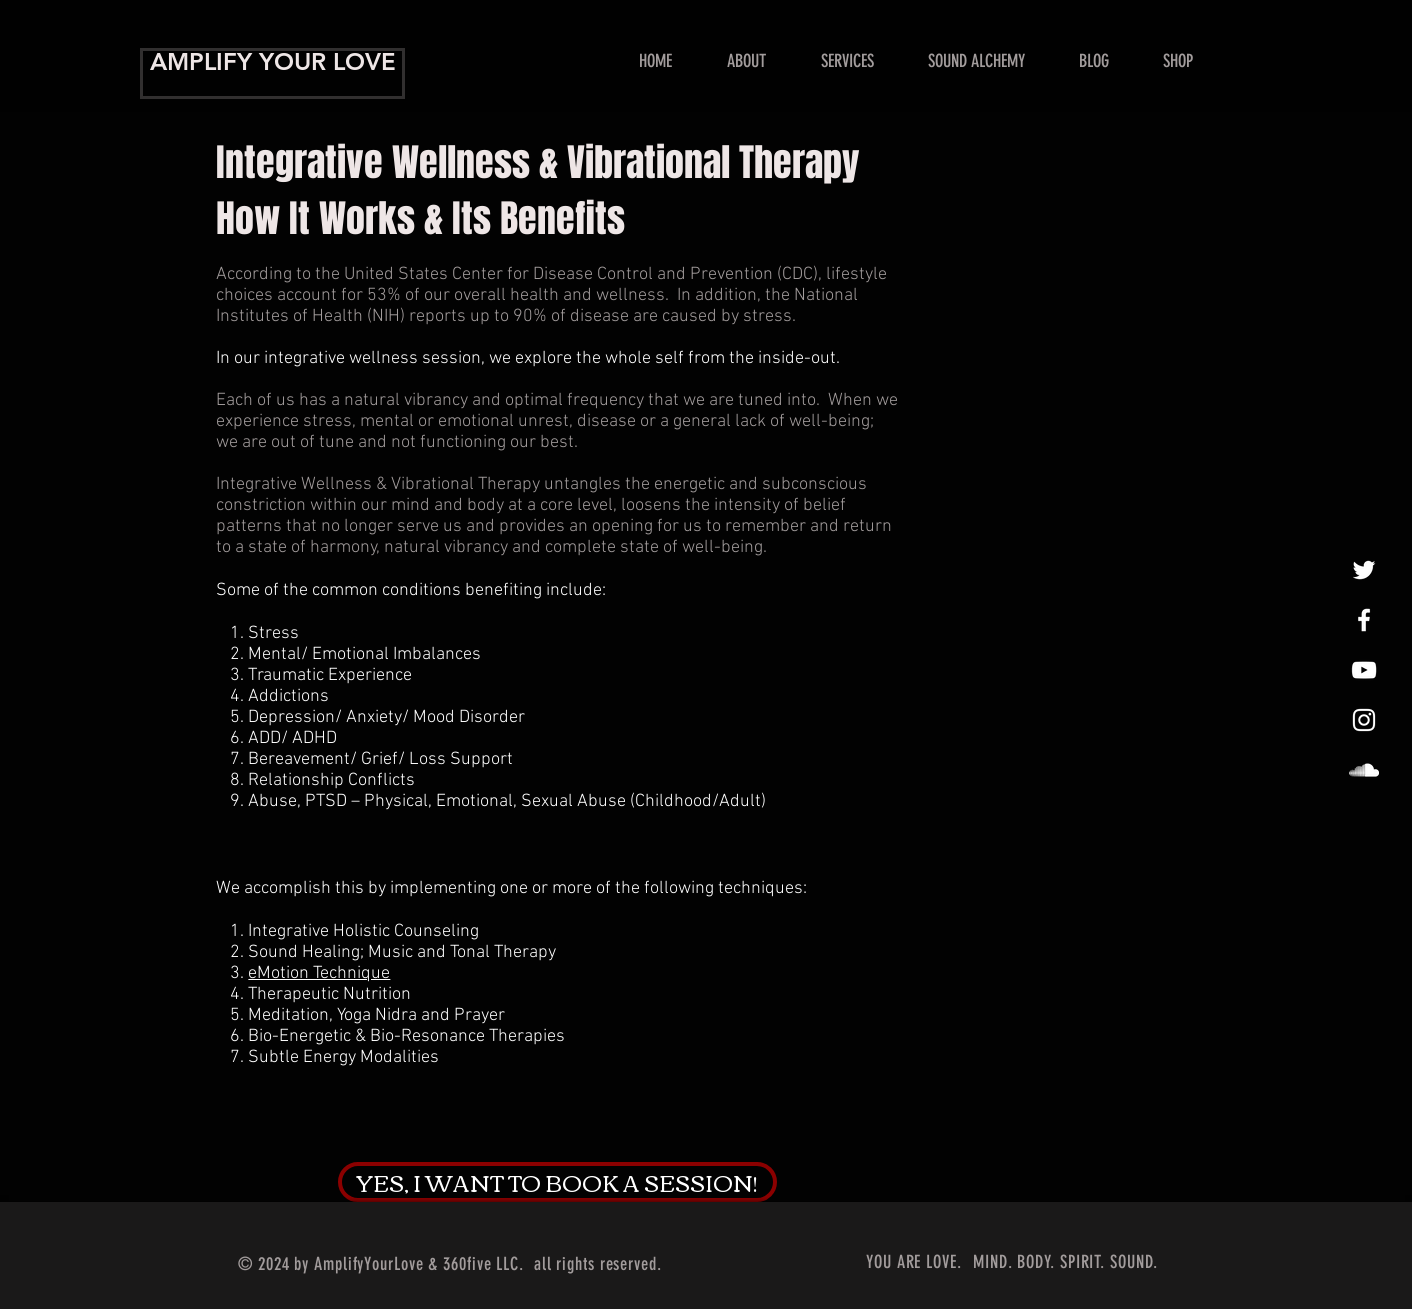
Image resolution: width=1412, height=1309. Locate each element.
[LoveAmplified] (1364, 770)
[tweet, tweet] (1364, 570)
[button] (847, 61)
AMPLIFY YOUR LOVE (273, 61)
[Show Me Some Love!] (1364, 670)
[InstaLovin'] (1364, 720)
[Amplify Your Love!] (1364, 620)
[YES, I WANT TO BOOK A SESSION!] (557, 1182)
